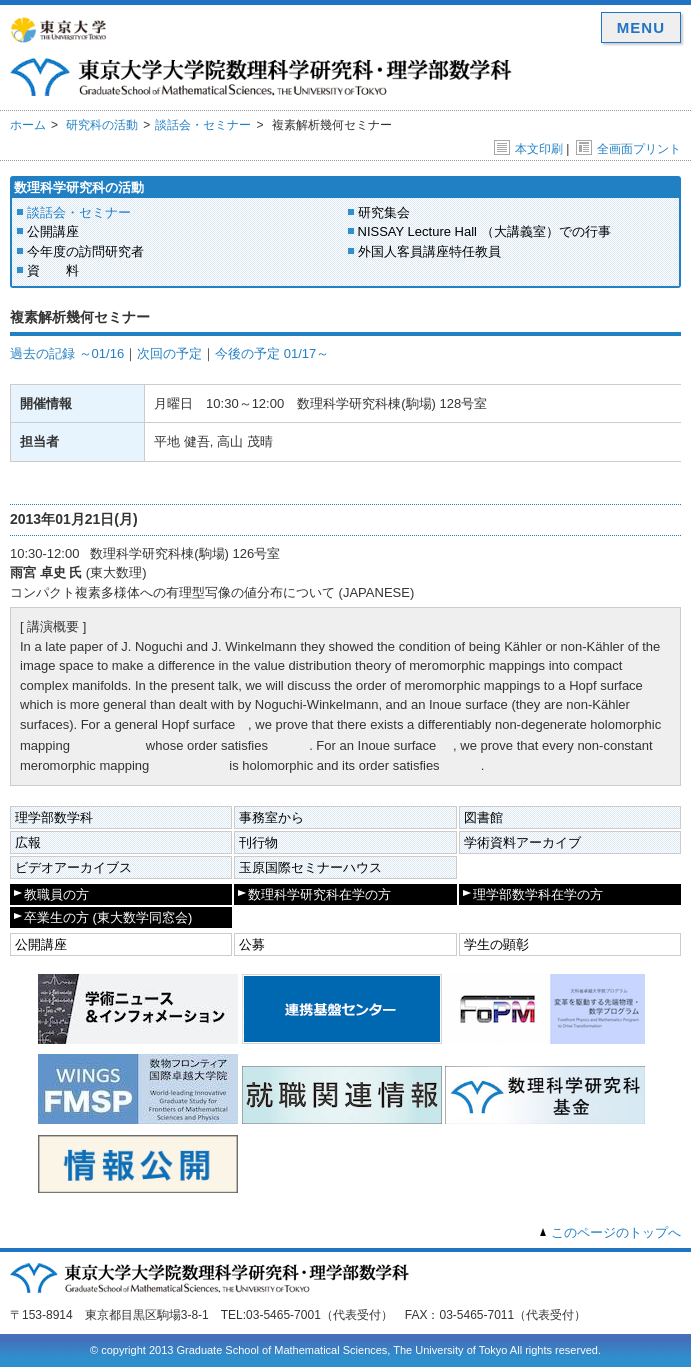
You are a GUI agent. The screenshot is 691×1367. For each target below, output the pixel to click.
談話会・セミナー (203, 125)
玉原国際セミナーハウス (310, 867)
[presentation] (243, 723)
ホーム (28, 125)
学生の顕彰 (496, 944)
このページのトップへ (616, 1232)
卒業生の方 (108, 917)
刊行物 (258, 842)
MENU (641, 27)
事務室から (271, 817)
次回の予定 (169, 353)
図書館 (483, 817)
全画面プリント (628, 149)
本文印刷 (528, 149)
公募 (252, 944)
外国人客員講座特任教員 (429, 251)
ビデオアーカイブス (73, 867)
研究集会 (384, 212)
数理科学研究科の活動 (79, 187)
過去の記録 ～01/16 (67, 353)
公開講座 (53, 231)
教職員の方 (56, 894)
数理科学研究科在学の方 (319, 894)
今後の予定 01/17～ (272, 353)
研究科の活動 (102, 125)
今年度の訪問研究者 (85, 251)
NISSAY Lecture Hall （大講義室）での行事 (484, 231)
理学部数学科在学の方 (538, 894)
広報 (28, 842)
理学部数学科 (54, 817)
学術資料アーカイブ (522, 842)
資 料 (53, 270)
